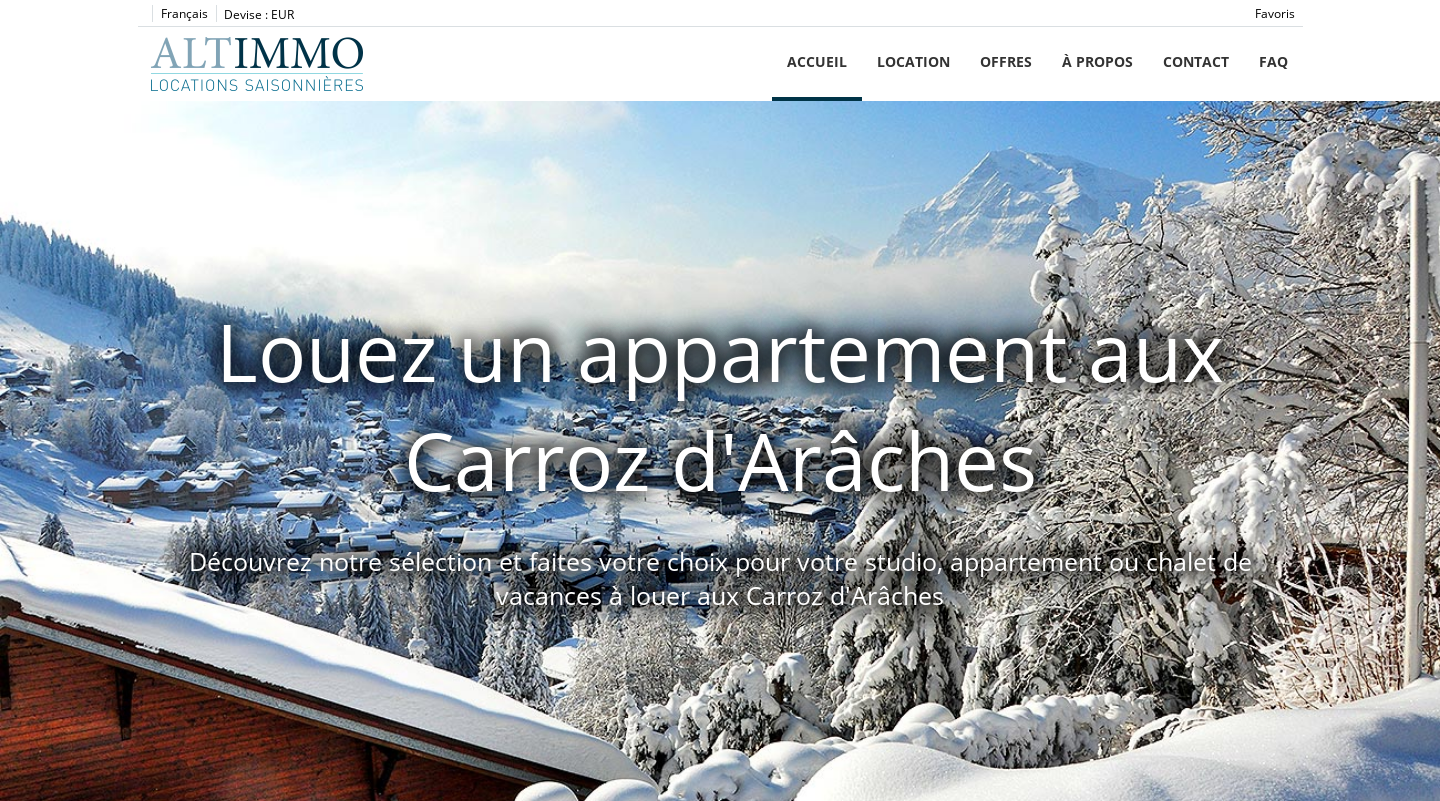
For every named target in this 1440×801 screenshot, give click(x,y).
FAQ (1273, 61)
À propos (1097, 61)
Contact (1196, 61)
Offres (1006, 61)
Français (184, 13)
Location (913, 61)
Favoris (1275, 13)
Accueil (817, 61)
